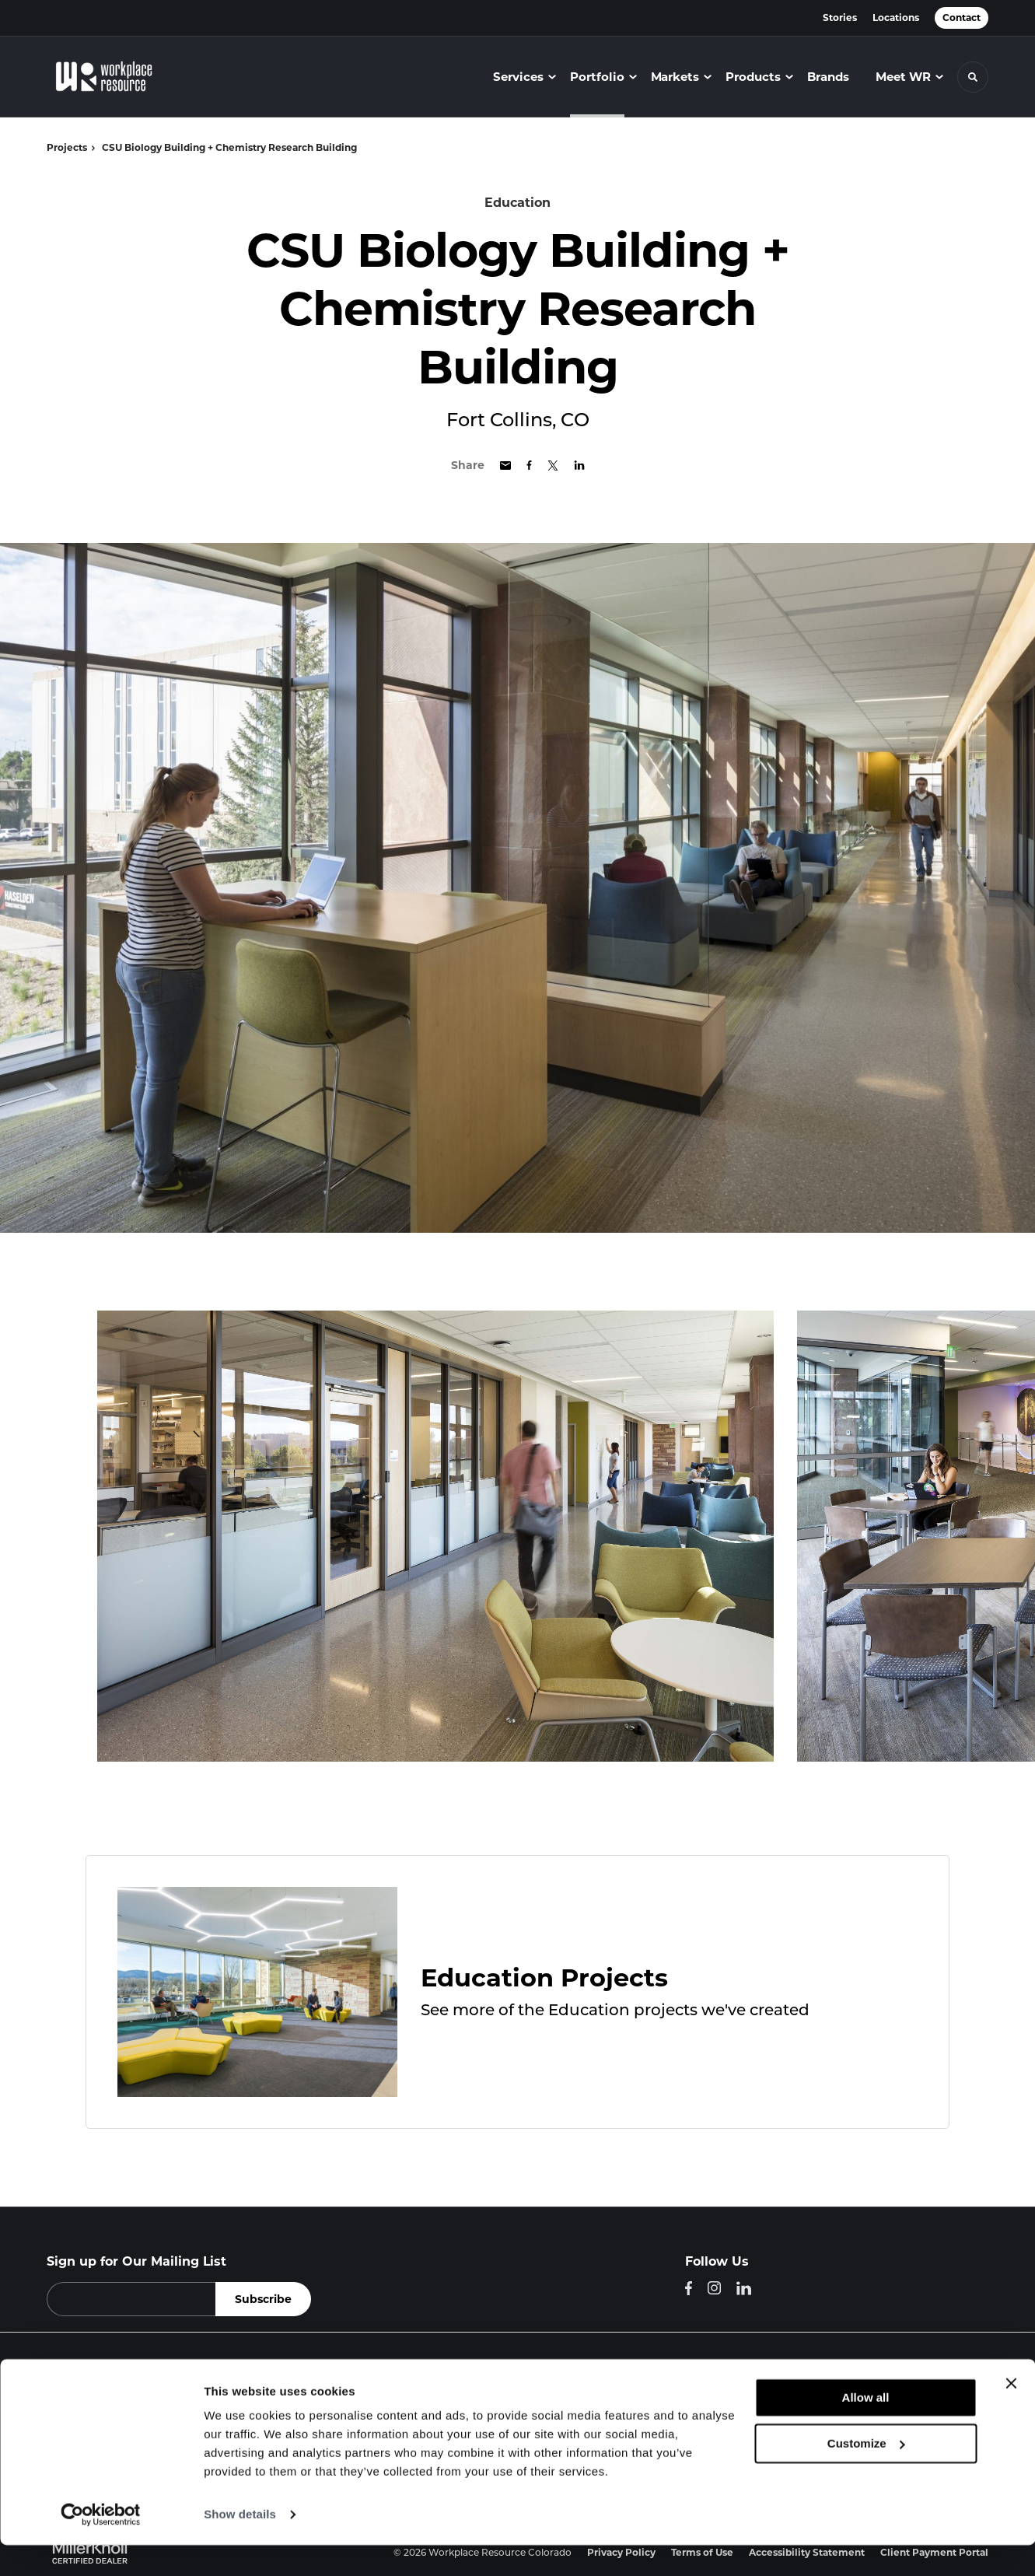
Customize (866, 2473)
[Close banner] (1010, 2414)
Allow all (866, 2428)
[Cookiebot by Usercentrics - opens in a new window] (101, 2545)
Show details (240, 2545)
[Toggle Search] (972, 77)
